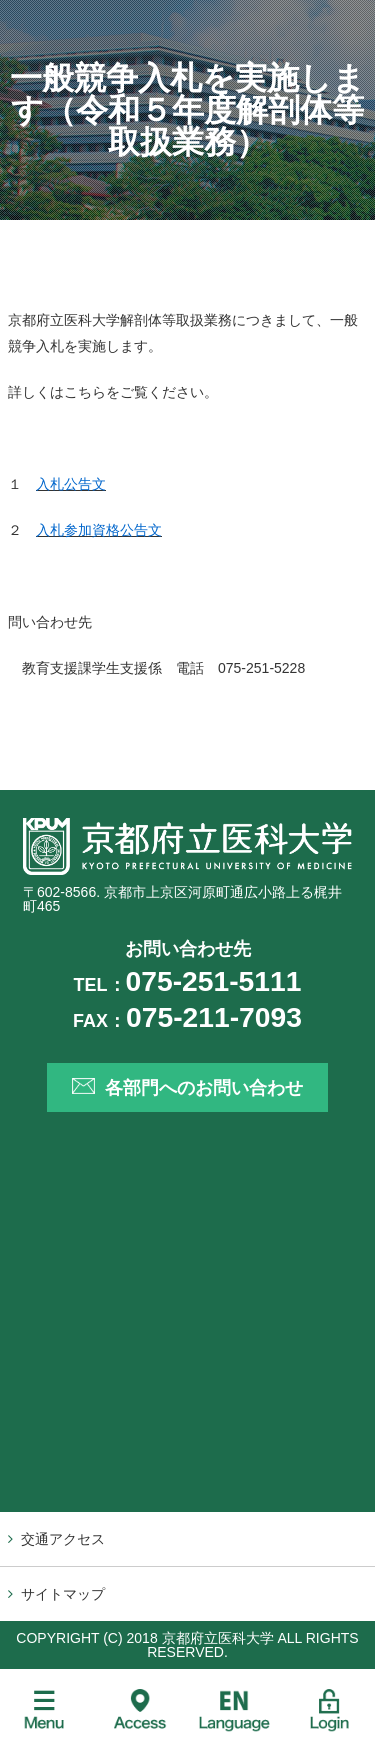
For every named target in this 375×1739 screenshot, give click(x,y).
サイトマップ (63, 1594)
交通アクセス (63, 1539)
